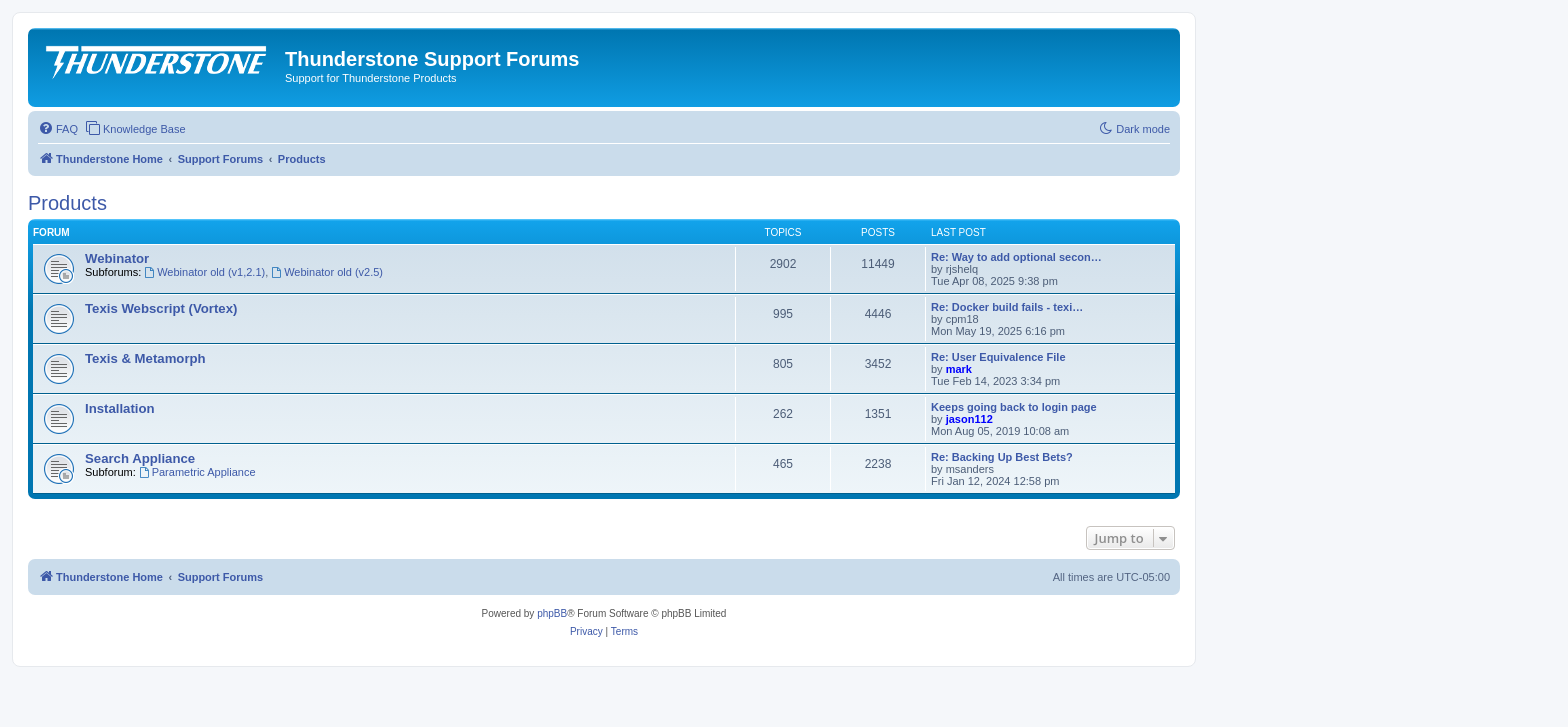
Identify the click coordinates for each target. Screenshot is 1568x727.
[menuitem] (58, 129)
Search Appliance (140, 458)
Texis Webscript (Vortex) (161, 308)
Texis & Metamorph (145, 358)
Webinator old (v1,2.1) (204, 272)
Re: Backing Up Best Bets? (1002, 457)
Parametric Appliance (197, 472)
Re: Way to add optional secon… (1016, 257)
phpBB (552, 613)
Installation (120, 408)
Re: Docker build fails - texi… (1007, 307)
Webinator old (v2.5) (327, 272)
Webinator (117, 258)
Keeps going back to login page (1014, 407)
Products (67, 203)
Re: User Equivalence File (998, 357)
